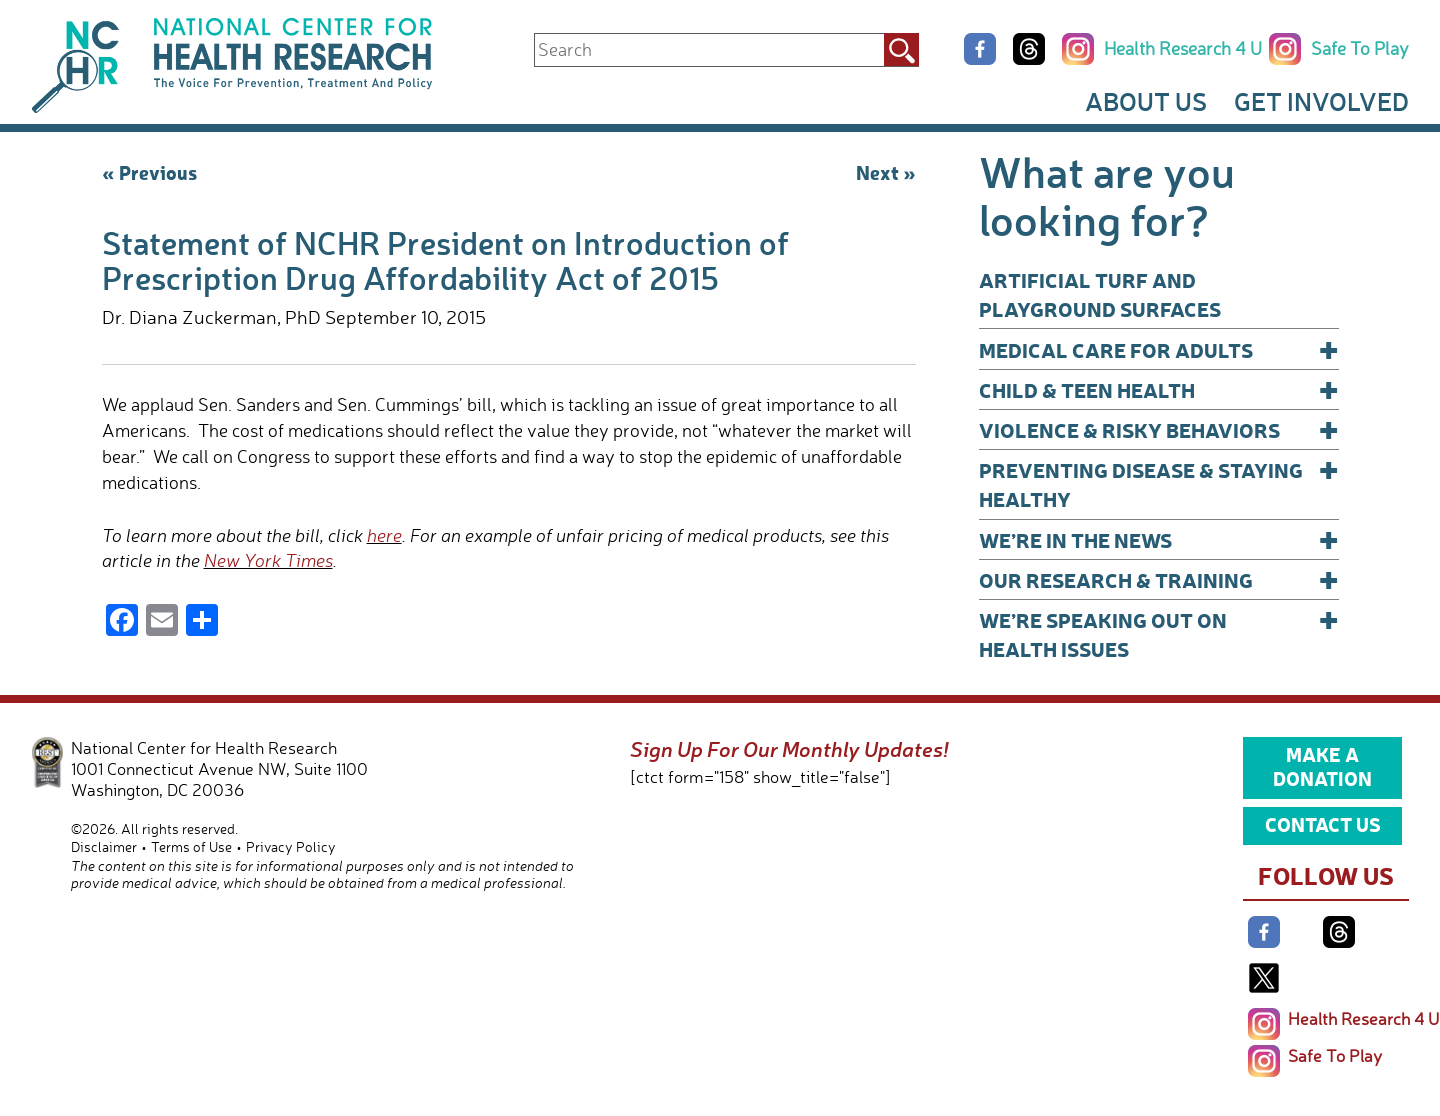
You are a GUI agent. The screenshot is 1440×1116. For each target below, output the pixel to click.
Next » (886, 172)
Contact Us (1323, 824)
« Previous (149, 172)
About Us (1146, 101)
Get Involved (1321, 101)
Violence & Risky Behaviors (1159, 429)
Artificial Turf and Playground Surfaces (1100, 294)
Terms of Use (191, 846)
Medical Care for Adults (1159, 349)
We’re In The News (1159, 539)
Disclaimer (104, 846)
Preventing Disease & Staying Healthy (1159, 483)
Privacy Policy (291, 846)
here (384, 535)
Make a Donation (1322, 766)
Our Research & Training (1159, 579)
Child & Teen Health (1159, 389)
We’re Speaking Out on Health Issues (1159, 633)
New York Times (268, 560)
